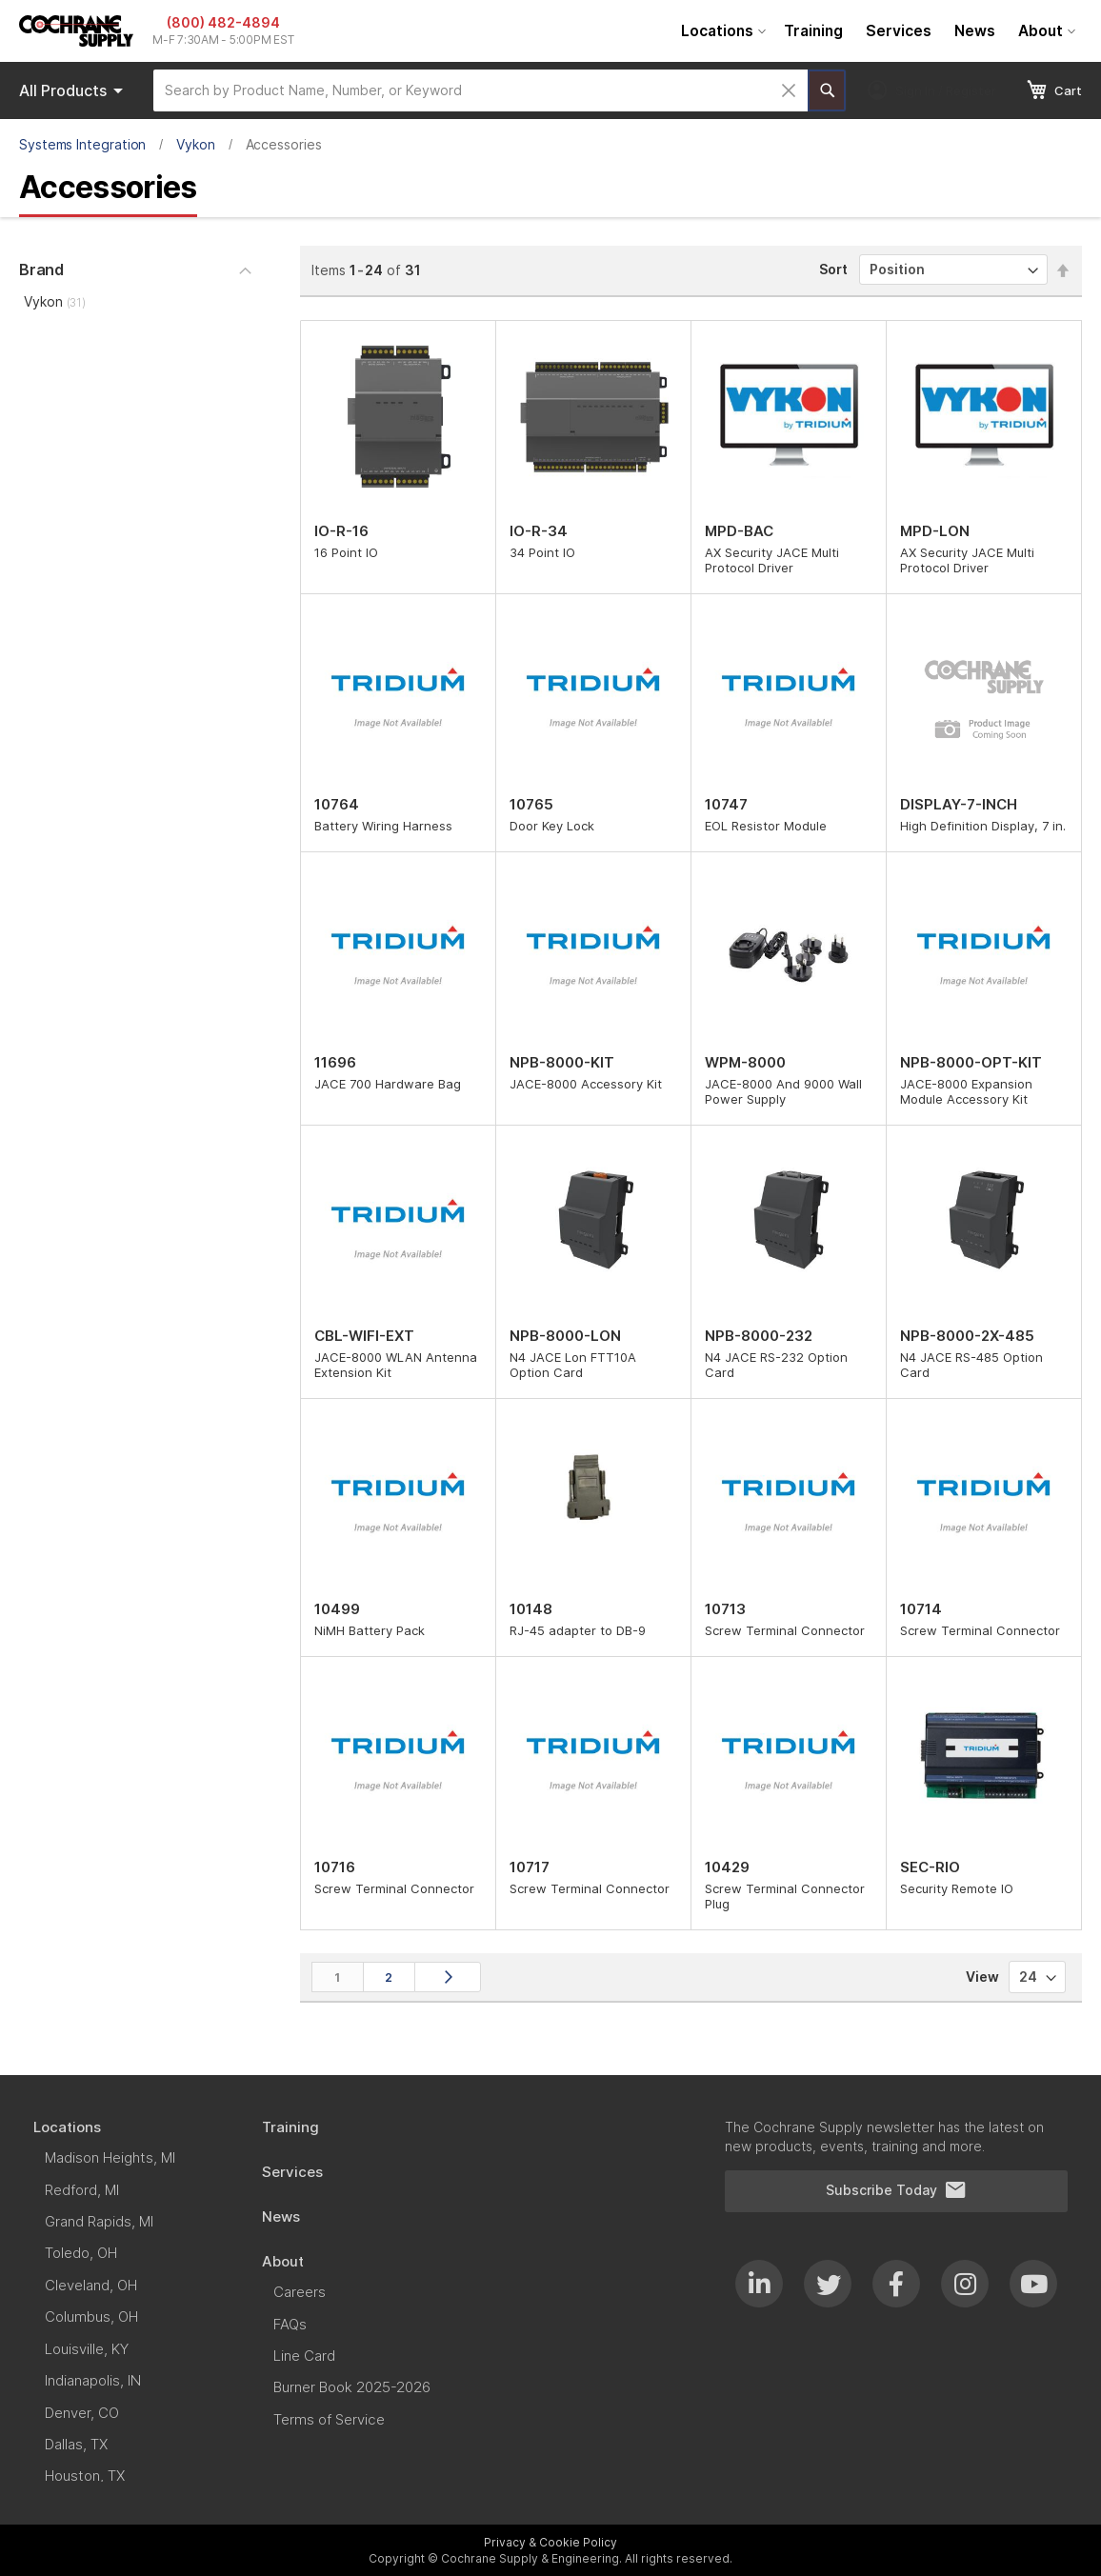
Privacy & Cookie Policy (550, 2542)
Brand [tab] (41, 269)
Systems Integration (82, 144)
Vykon (195, 144)
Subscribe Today (896, 2190)
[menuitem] (721, 31)
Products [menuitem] (74, 90)
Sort (833, 269)
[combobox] (480, 90)
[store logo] (76, 31)
